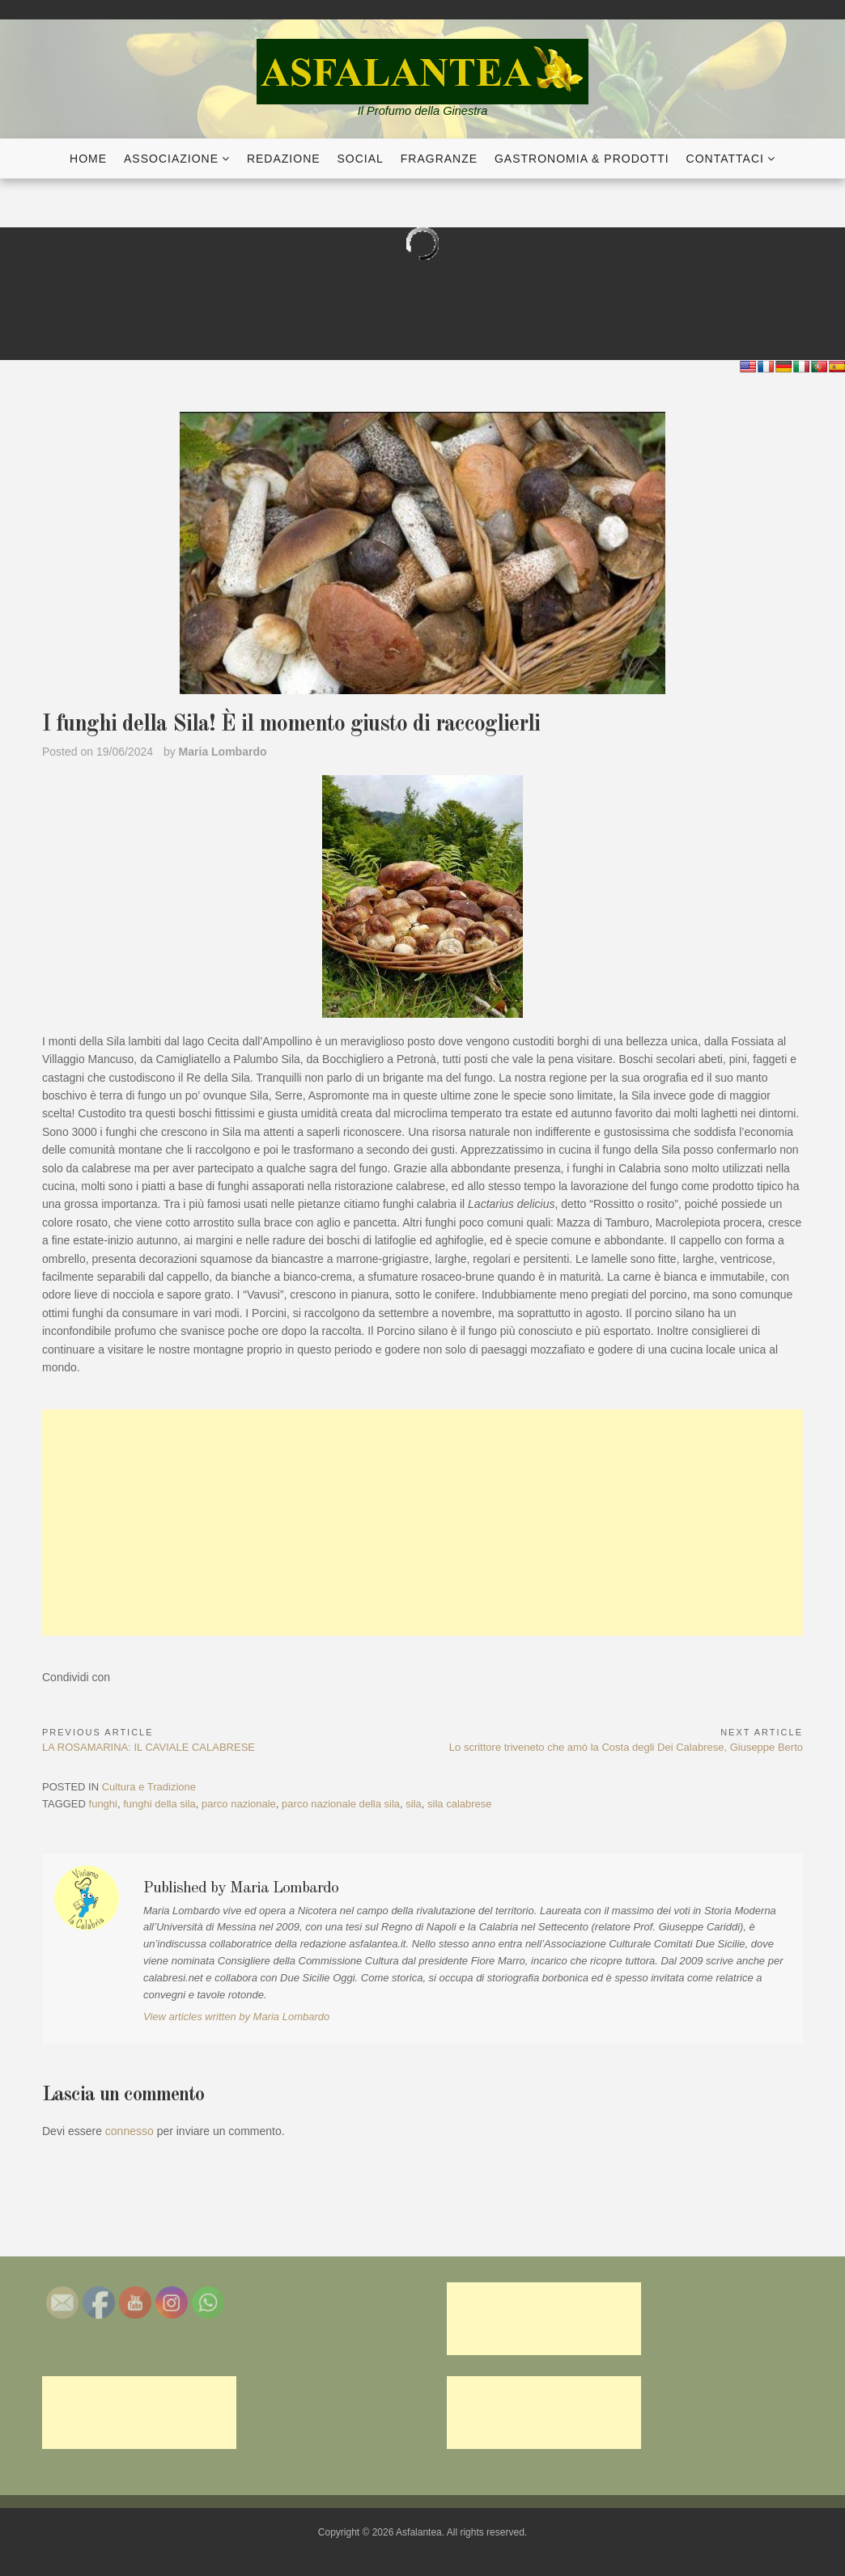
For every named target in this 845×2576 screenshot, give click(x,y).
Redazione (284, 158)
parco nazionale (239, 1804)
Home (88, 158)
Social (361, 158)
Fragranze (439, 158)
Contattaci (725, 158)
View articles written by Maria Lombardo (236, 2016)
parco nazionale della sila (341, 1804)
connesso (129, 2131)
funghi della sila (159, 1804)
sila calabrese (459, 1804)
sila (414, 1804)
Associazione (171, 158)
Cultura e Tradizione (149, 1787)
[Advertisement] (422, 1522)
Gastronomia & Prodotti (582, 158)
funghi (103, 1804)
